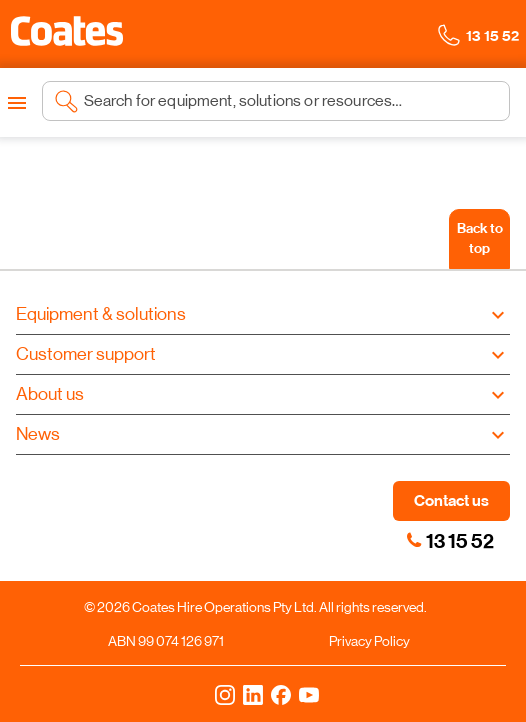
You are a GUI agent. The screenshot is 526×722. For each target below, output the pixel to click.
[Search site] (291, 101)
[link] (414, 540)
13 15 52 (460, 541)
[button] (67, 31)
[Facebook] (281, 694)
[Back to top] (479, 239)
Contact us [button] (451, 500)
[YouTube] (309, 694)
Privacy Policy (369, 641)
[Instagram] (225, 694)
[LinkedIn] (253, 694)
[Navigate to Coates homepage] (67, 34)
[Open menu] (17, 103)
